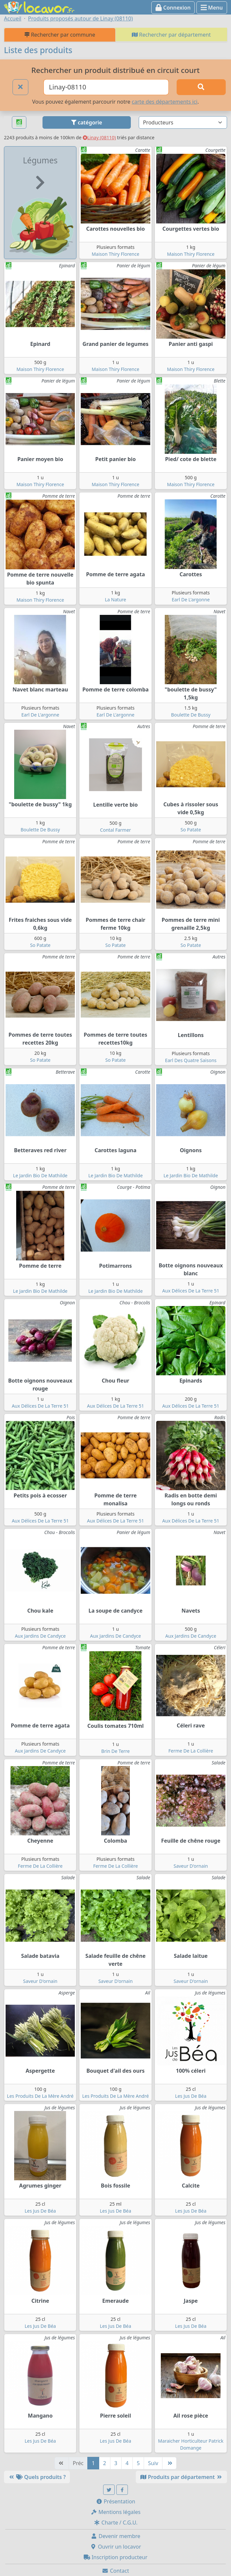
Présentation (115, 2501)
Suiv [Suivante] (153, 2463)
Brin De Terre (115, 1751)
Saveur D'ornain (191, 1866)
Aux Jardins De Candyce (40, 1636)
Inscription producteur (116, 2557)
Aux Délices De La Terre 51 (190, 1291)
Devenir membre (115, 2536)
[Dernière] (169, 2463)
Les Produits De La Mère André (40, 2096)
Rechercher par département (171, 34)
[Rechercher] (201, 87)
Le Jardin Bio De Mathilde (40, 1175)
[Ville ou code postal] (106, 87)
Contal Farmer (115, 830)
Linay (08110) (99, 137)
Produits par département (181, 2477)
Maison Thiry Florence (115, 254)
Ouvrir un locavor (115, 2546)
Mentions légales (116, 2512)
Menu (212, 7)
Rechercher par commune (59, 34)
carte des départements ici (164, 101)
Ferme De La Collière (190, 1751)
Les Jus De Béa (190, 2096)
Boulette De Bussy (190, 715)
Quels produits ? (37, 2477)
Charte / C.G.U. (116, 2522)
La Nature (115, 599)
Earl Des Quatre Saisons (191, 1060)
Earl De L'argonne (191, 599)
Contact (115, 2570)
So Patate (191, 829)
